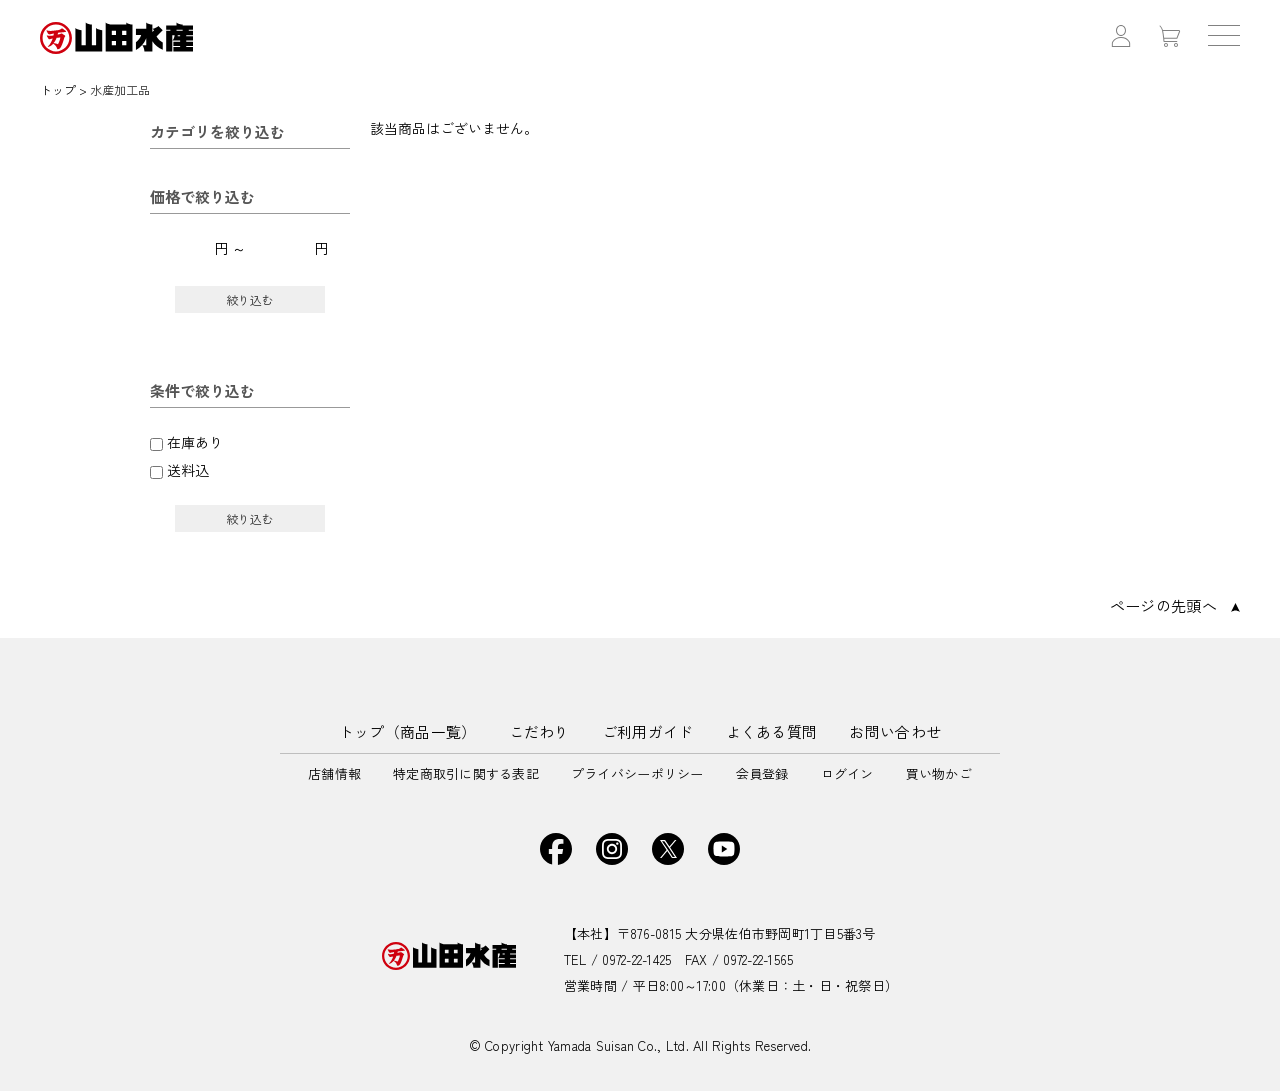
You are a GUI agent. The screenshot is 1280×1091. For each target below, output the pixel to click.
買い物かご (939, 773)
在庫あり (195, 442)
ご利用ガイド (648, 731)
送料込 (188, 470)
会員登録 (762, 773)
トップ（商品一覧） (408, 731)
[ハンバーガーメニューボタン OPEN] (1224, 38)
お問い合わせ (895, 731)
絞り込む (250, 299)
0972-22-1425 (636, 959)
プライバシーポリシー (637, 773)
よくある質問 (772, 731)
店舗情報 (334, 773)
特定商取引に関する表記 (466, 773)
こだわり (539, 731)
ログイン (847, 773)
